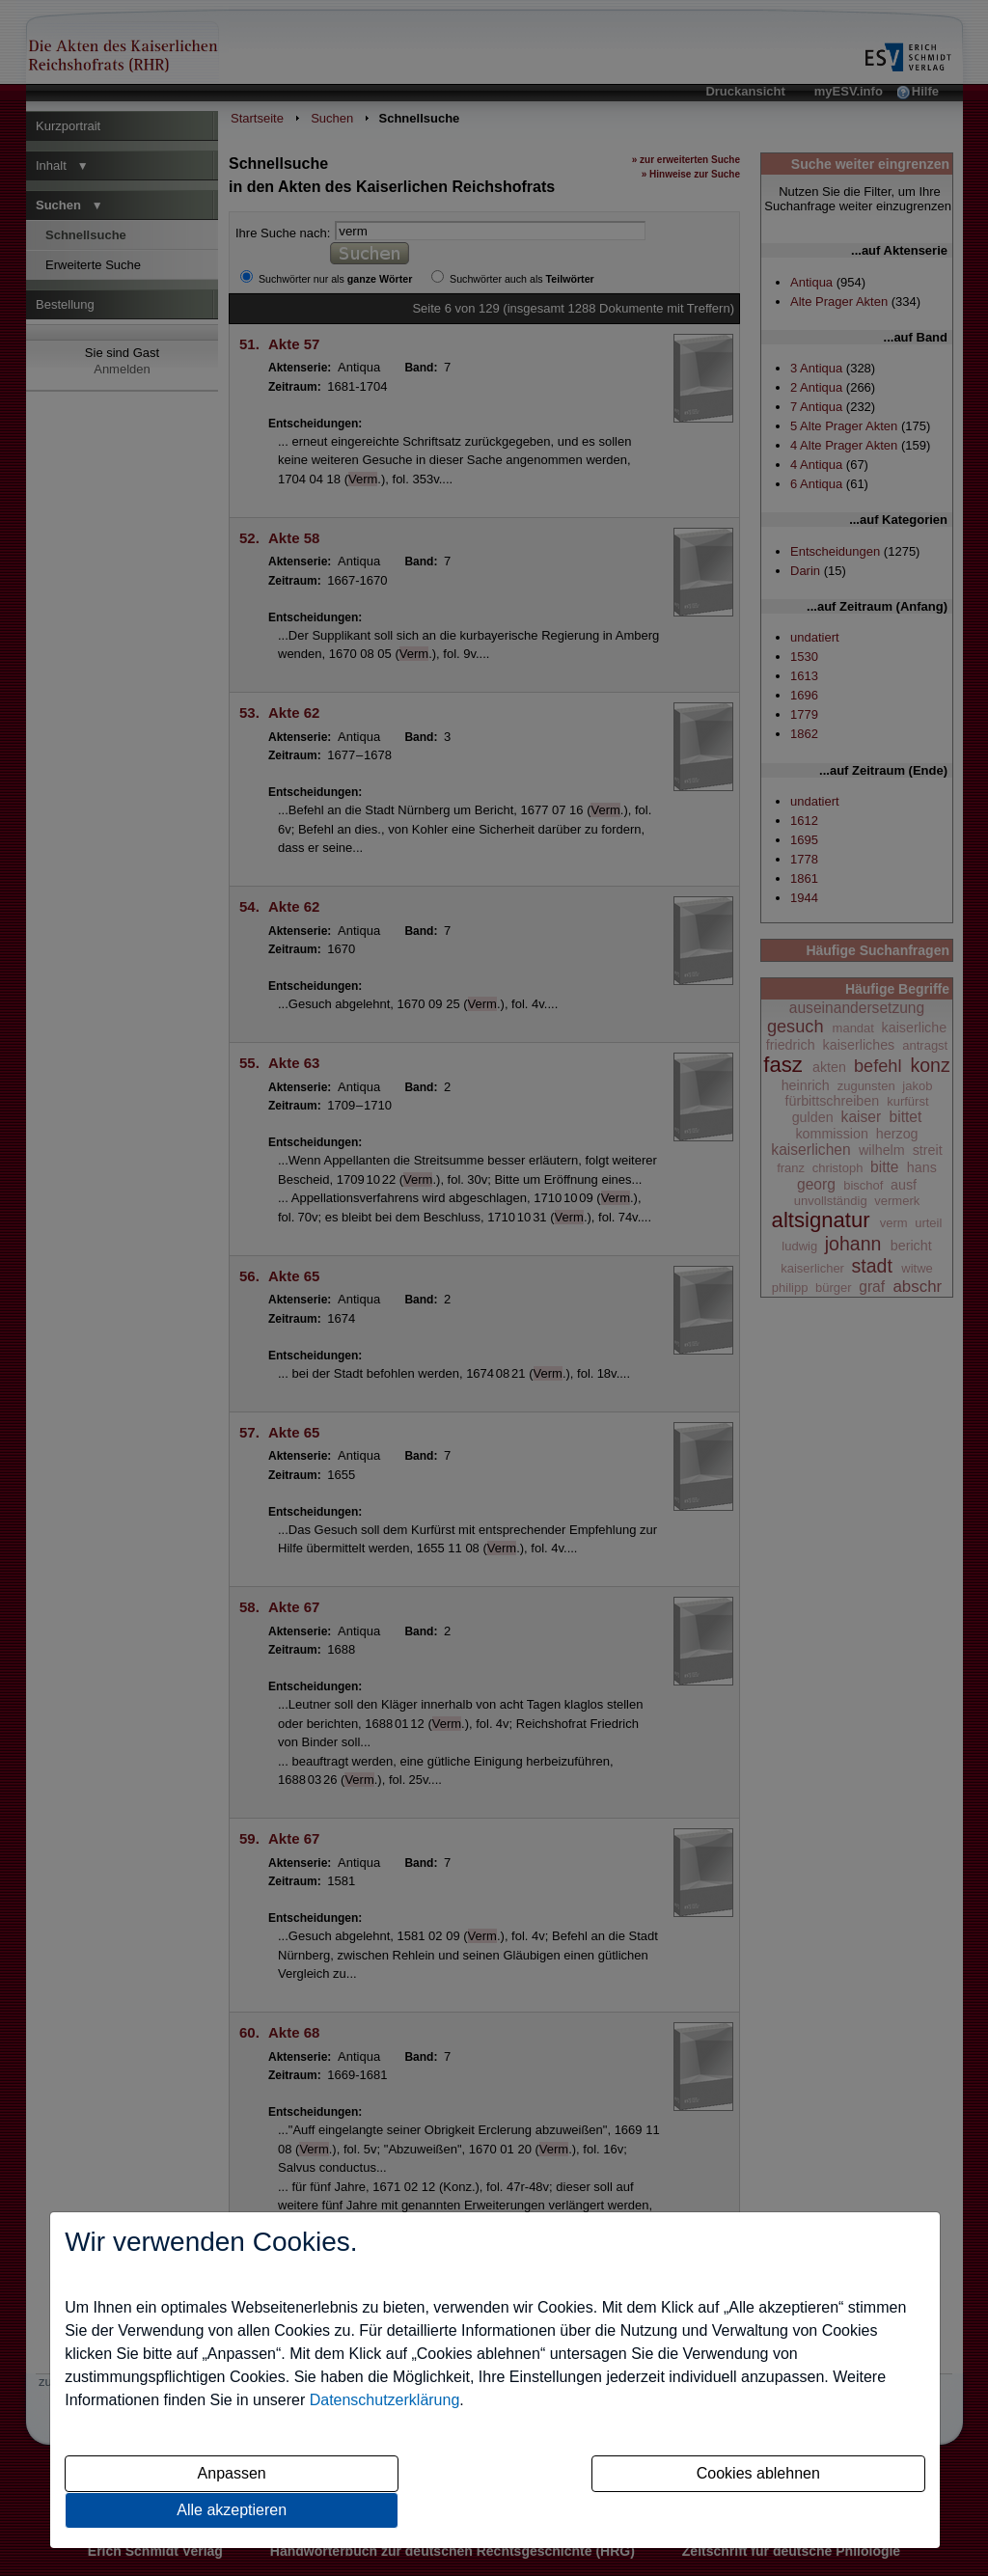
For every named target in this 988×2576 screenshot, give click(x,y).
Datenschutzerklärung (385, 2400)
